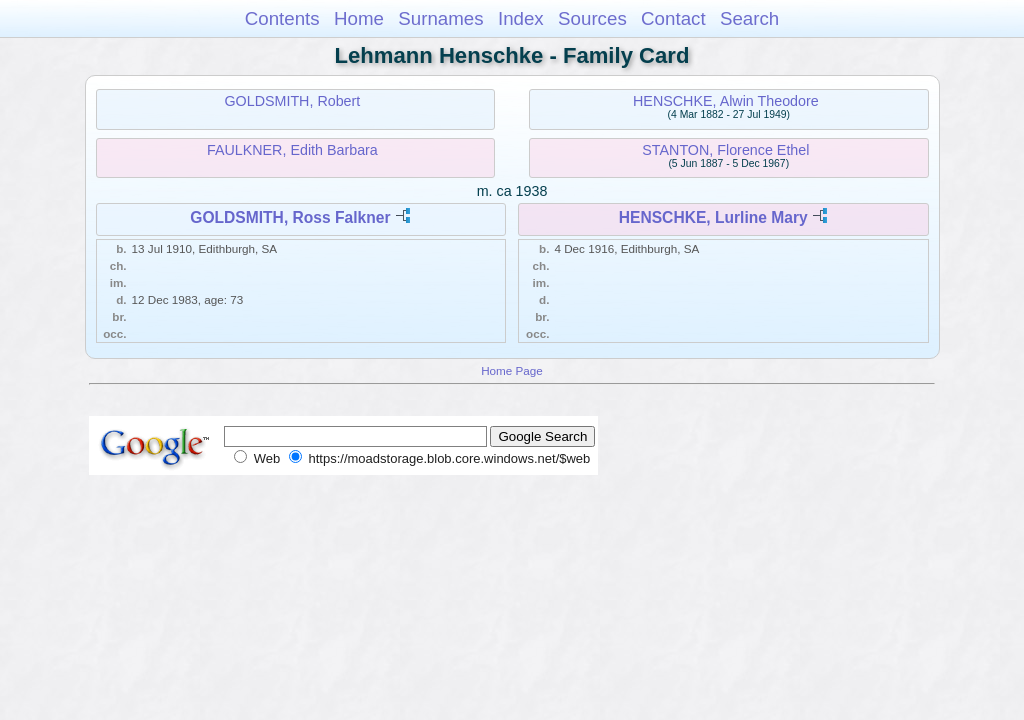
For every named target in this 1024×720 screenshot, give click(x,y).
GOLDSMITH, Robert (292, 101)
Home (359, 18)
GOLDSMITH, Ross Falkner (290, 217)
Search (749, 18)
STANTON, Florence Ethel (725, 150)
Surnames (440, 18)
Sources (592, 18)
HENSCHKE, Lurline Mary (713, 217)
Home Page (512, 370)
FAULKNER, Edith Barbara (292, 150)
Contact (673, 18)
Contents (282, 18)
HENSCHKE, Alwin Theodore (726, 101)
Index (521, 18)
